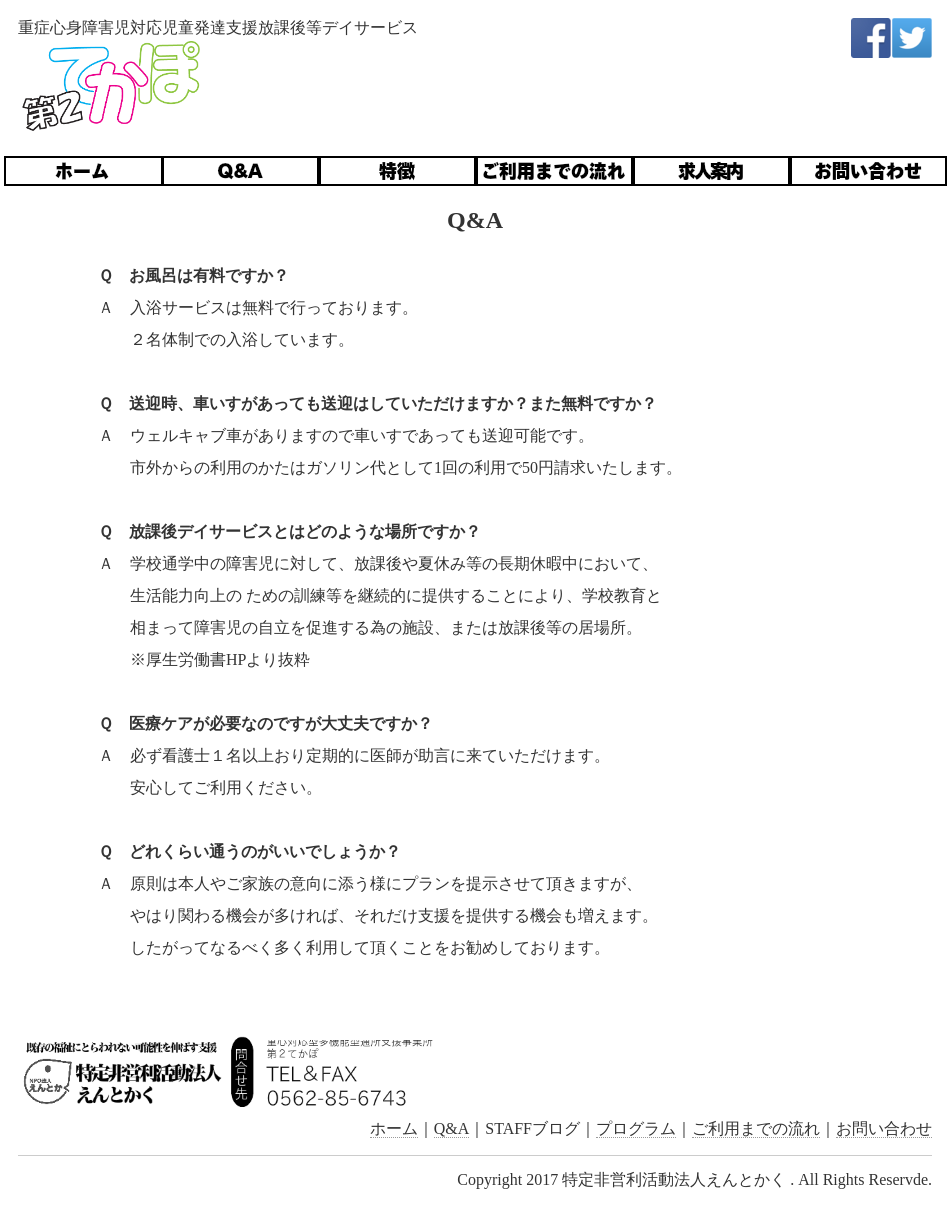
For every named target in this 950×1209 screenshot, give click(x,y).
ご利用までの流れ (756, 1128)
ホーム (394, 1128)
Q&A (452, 1128)
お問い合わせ (884, 1128)
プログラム (636, 1128)
